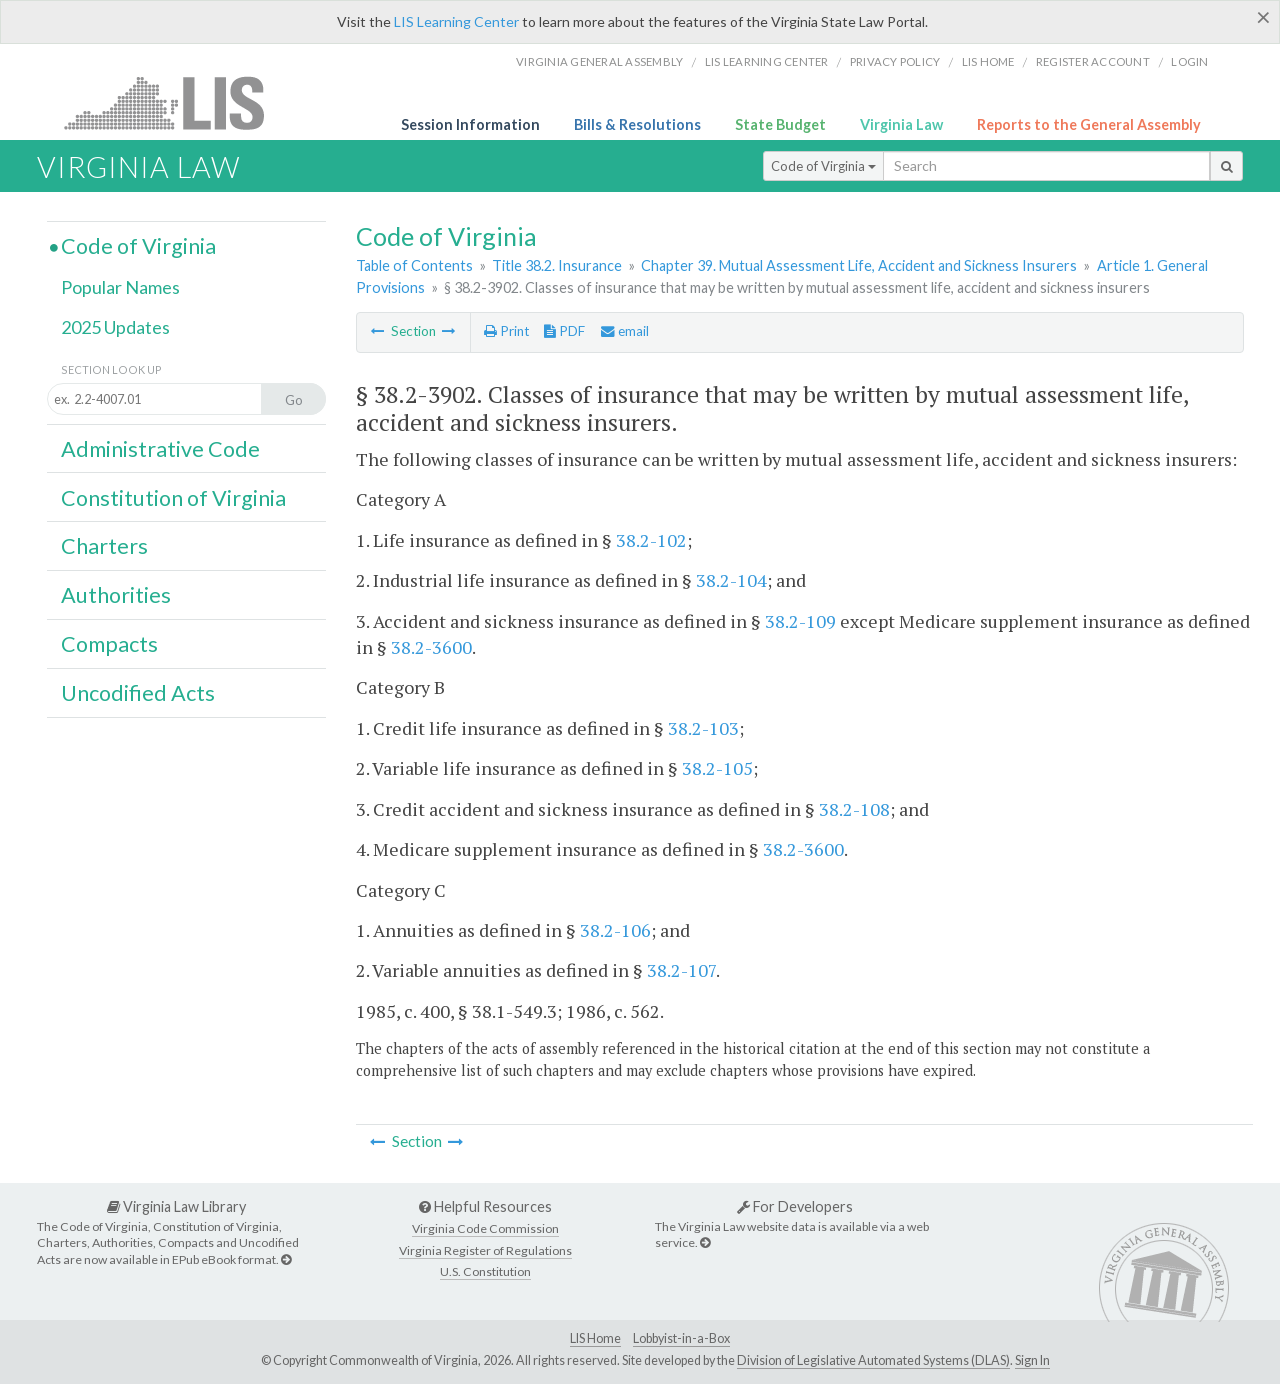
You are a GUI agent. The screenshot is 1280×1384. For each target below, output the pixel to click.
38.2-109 (800, 621)
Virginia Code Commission (485, 1228)
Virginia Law (901, 124)
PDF (564, 331)
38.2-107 (681, 970)
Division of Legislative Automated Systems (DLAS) (873, 1360)
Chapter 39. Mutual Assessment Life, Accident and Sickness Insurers (859, 265)
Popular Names (120, 287)
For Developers (795, 1206)
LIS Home (595, 1338)
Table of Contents (414, 265)
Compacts (109, 644)
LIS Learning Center (456, 21)
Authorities (116, 595)
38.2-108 (854, 809)
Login (1189, 61)
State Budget (780, 124)
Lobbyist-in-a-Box (681, 1338)
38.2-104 (731, 580)
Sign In (1032, 1360)
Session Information (470, 124)
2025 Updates (115, 327)
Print (506, 331)
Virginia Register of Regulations (485, 1250)
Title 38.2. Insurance (557, 265)
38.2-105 (717, 768)
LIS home (988, 61)
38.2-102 (651, 540)
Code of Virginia (823, 166)
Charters (104, 546)
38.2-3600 (431, 647)
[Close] (1263, 17)
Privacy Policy (895, 61)
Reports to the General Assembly (1089, 124)
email (625, 331)
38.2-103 (703, 728)
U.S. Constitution (485, 1271)
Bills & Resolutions (637, 124)
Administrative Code (160, 449)
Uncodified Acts (138, 693)
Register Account (1093, 61)
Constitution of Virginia (173, 498)
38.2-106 (615, 930)
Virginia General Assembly (599, 61)
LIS (175, 102)
